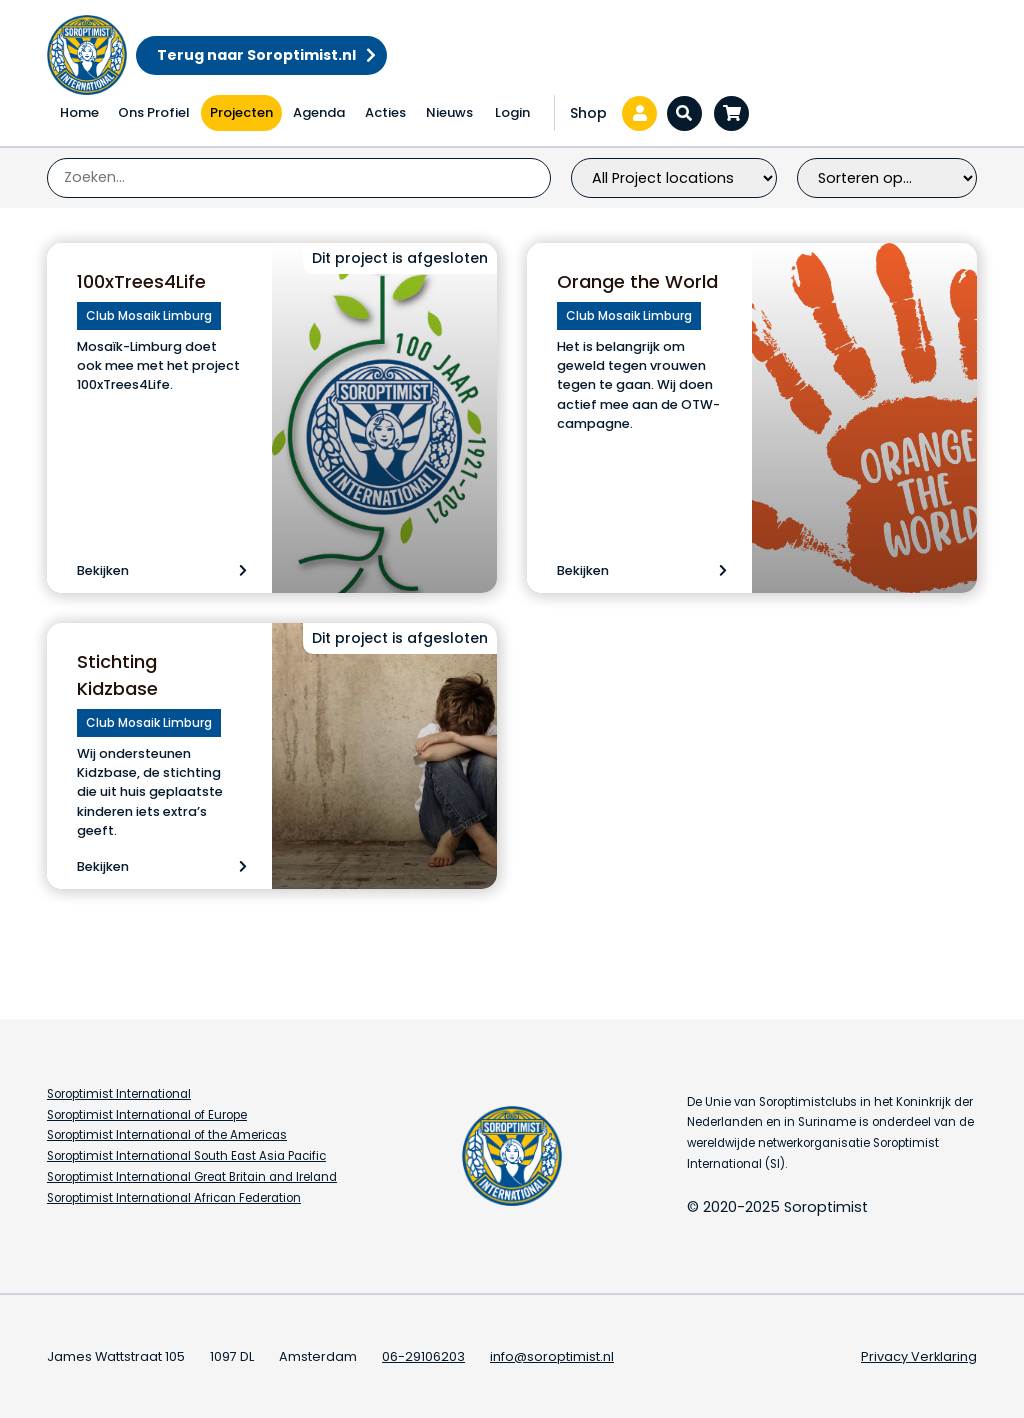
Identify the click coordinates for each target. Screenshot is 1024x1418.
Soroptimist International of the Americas (167, 1135)
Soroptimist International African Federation (174, 1198)
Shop (588, 113)
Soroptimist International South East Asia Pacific (186, 1156)
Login (512, 112)
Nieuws (449, 112)
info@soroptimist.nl (552, 1356)
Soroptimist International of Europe (147, 1115)
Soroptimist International (119, 1094)
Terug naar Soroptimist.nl (256, 55)
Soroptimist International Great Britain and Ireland (192, 1177)
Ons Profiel (154, 112)
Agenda (319, 112)
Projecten (241, 112)
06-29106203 (423, 1356)
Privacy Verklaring (919, 1356)
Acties (385, 112)
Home (79, 112)
